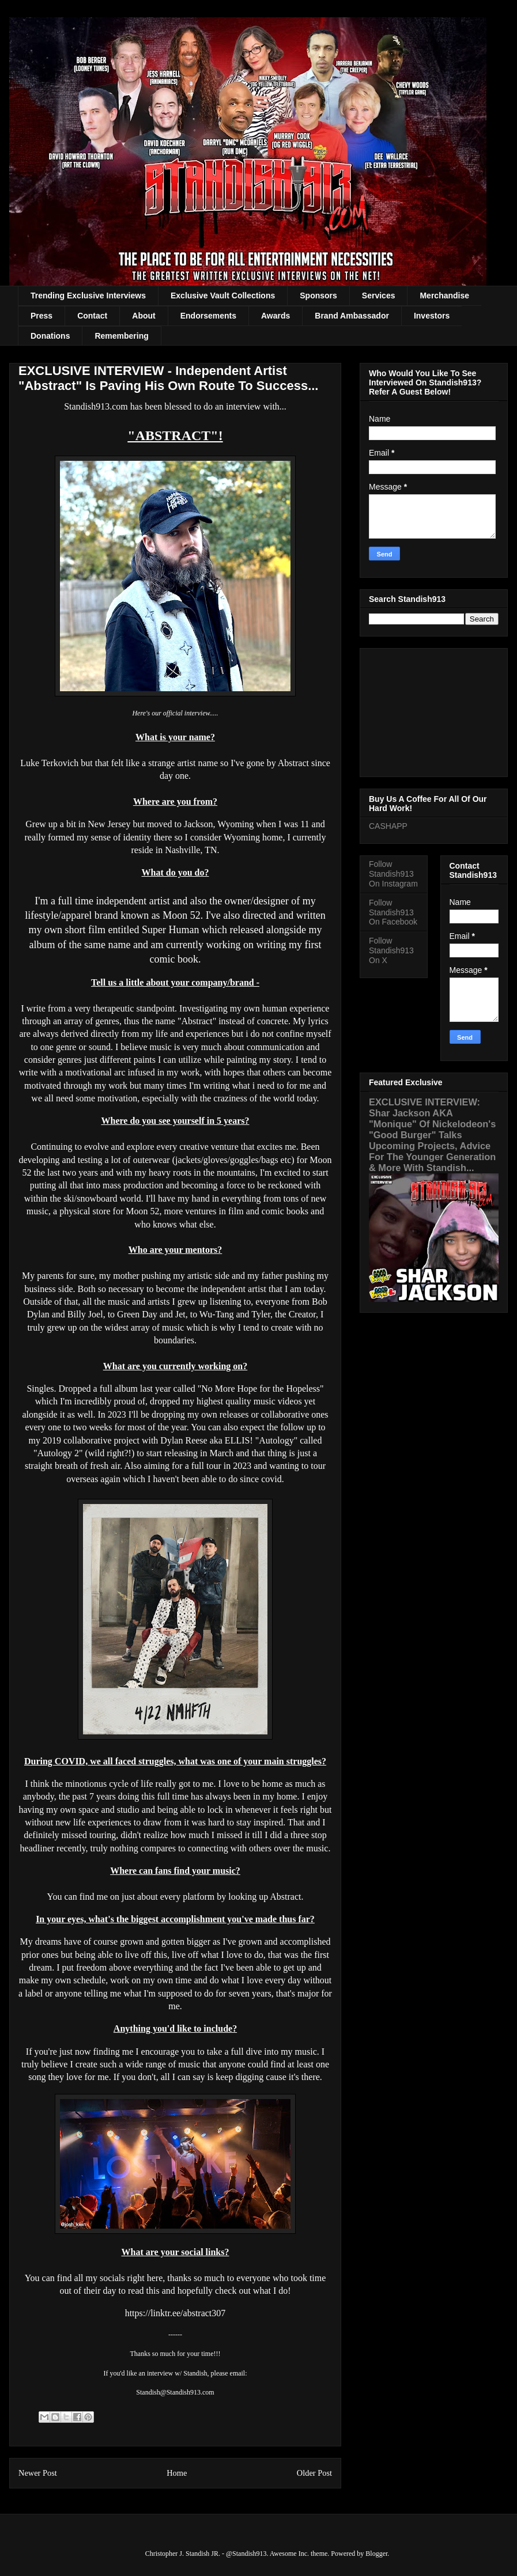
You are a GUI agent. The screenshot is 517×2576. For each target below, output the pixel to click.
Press (41, 315)
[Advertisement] (434, 710)
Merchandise (444, 295)
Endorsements (208, 315)
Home (177, 2472)
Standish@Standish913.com (175, 2392)
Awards (275, 315)
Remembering (121, 335)
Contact (92, 315)
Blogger (376, 2554)
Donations (50, 335)
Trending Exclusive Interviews (88, 295)
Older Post (314, 2472)
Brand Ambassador (352, 315)
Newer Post (37, 2472)
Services (378, 295)
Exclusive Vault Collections (223, 295)
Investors (432, 315)
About (143, 315)
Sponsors (318, 295)
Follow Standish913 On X (391, 950)
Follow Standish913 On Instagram (393, 873)
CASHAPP (388, 826)
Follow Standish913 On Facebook (393, 912)
